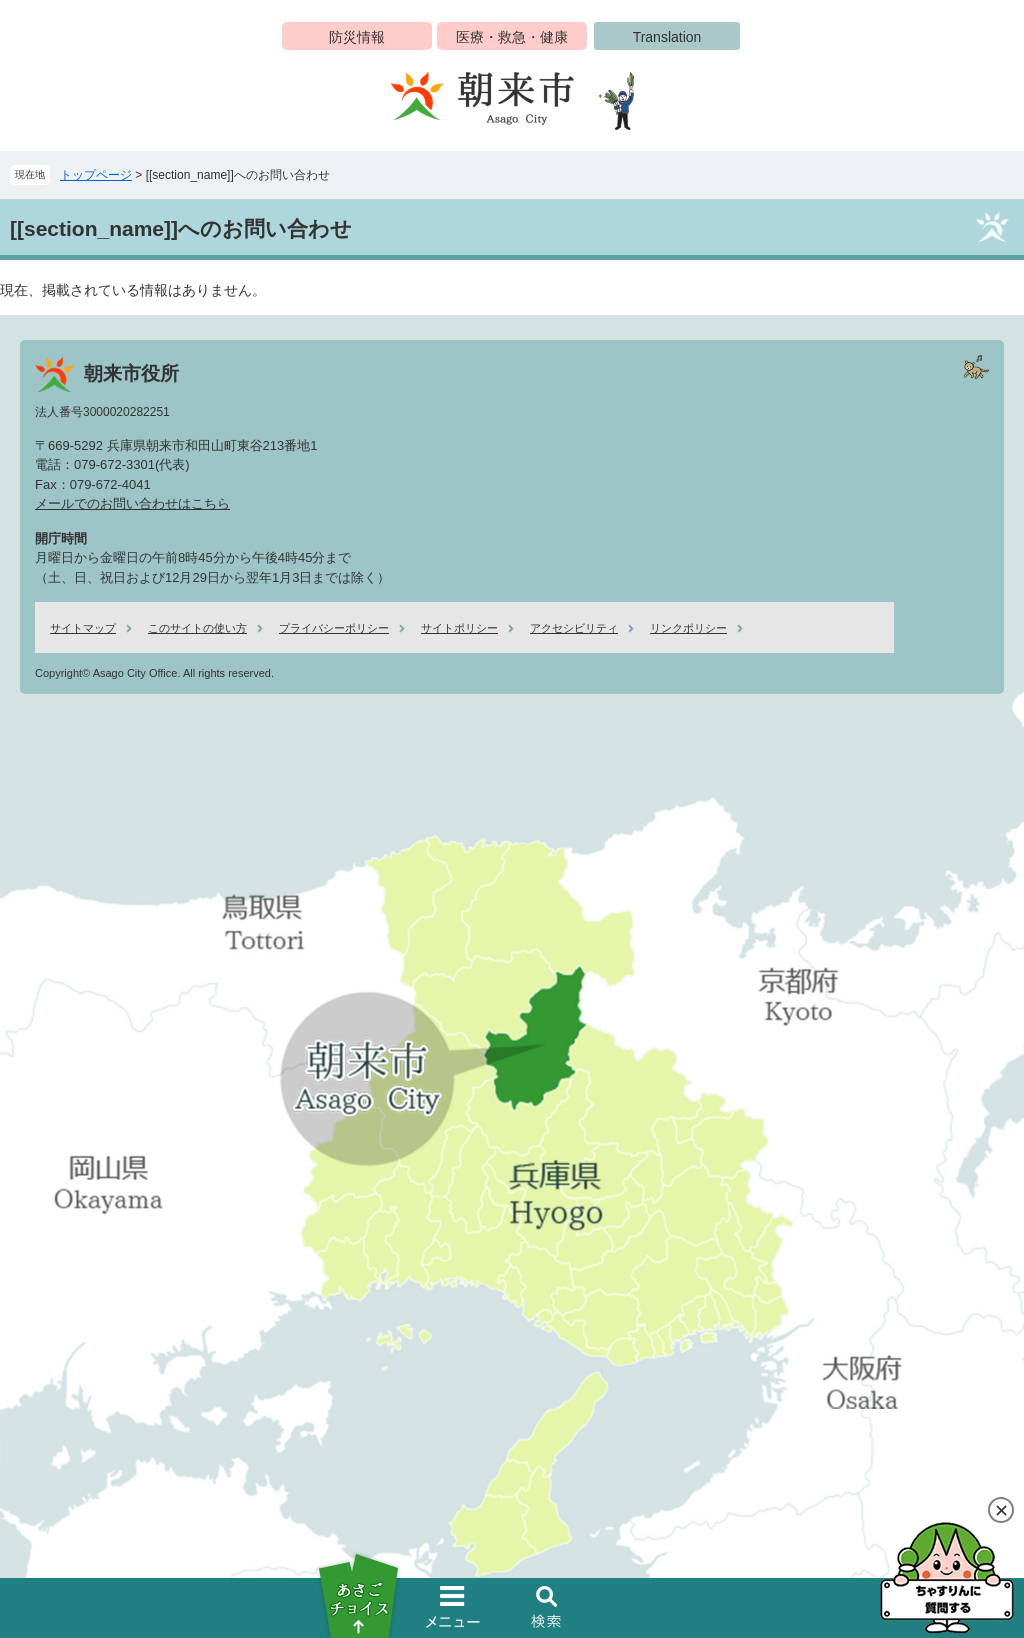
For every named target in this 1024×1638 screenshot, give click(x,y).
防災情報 (357, 37)
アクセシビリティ (574, 628)
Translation (667, 37)
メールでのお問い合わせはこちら (132, 503)
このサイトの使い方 (197, 628)
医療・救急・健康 (512, 37)
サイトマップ (83, 628)
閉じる (1001, 1510)
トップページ (96, 175)
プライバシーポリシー (334, 628)
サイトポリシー (459, 628)
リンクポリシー (688, 628)
